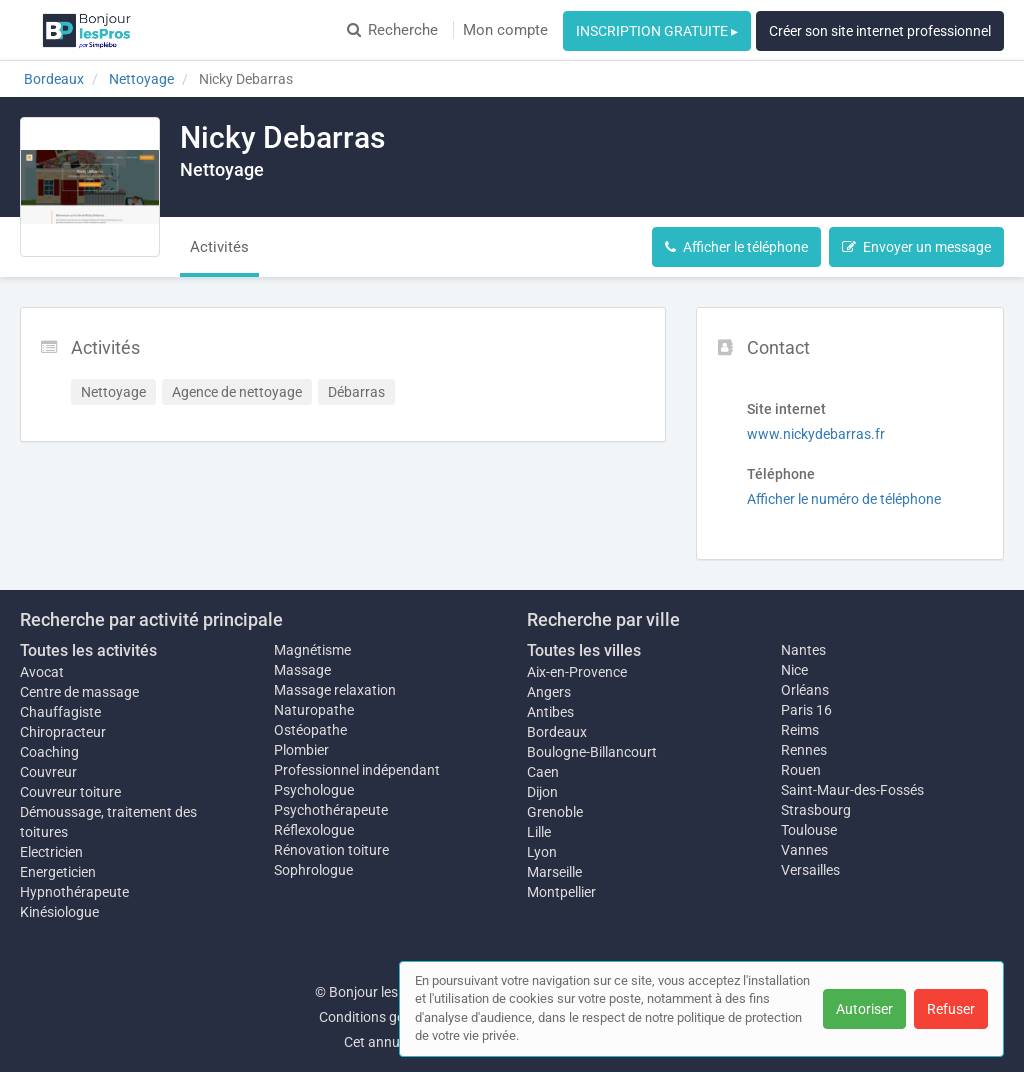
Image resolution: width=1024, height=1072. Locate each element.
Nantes (803, 650)
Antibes (550, 712)
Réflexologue (314, 830)
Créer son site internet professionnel (880, 31)
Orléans (805, 690)
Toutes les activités (88, 650)
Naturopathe (314, 710)
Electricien (51, 852)
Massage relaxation (335, 690)
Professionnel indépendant (357, 770)
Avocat (42, 672)
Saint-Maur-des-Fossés (852, 790)
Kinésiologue (59, 912)
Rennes (804, 750)
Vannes (804, 850)
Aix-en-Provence (577, 672)
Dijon (542, 792)
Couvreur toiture (70, 792)
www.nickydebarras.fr (816, 434)
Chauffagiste (60, 712)
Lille (539, 832)
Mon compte (505, 30)
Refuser (951, 1009)
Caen (543, 772)
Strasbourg (816, 810)
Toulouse (809, 830)
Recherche (392, 30)
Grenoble (555, 812)
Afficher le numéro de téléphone (844, 499)
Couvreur (48, 772)
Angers (549, 692)
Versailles (810, 870)
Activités (219, 247)
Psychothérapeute (331, 810)
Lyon (542, 852)
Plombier (301, 750)
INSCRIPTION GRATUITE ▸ (657, 31)
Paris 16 (806, 710)
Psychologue (314, 790)
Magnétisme (312, 650)
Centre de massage (79, 692)
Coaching (49, 752)
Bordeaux (557, 732)
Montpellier (561, 892)
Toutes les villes (584, 650)
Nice (794, 670)
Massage (302, 670)
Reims (800, 730)
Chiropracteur (63, 732)
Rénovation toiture (331, 850)
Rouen (801, 770)
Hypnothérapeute (74, 892)
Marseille (554, 872)
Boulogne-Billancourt (592, 752)
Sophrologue (313, 870)
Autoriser (864, 1009)
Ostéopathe (310, 730)
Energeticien (58, 872)
